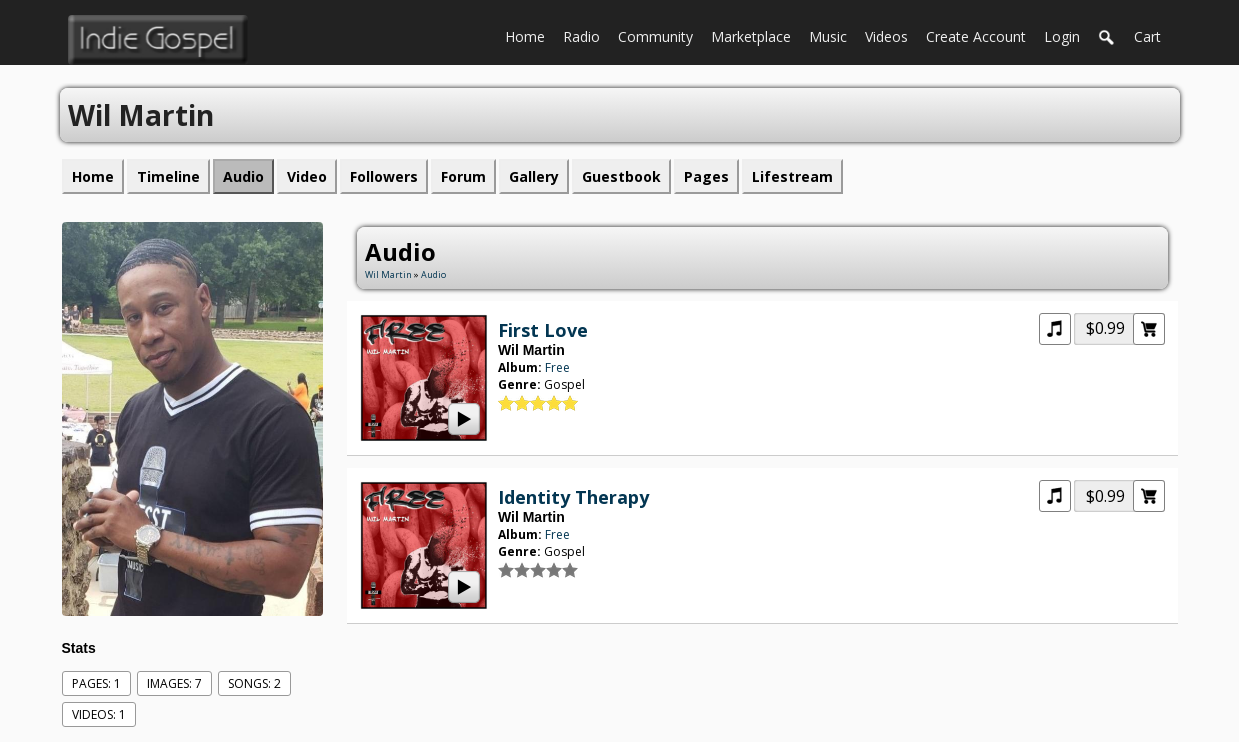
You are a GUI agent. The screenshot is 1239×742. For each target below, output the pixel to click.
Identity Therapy (573, 497)
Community (660, 35)
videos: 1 (99, 714)
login (1062, 36)
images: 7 (174, 683)
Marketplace (755, 35)
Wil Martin (388, 274)
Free (557, 367)
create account (976, 36)
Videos (891, 35)
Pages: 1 (96, 683)
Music (832, 35)
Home (529, 35)
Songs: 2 (254, 683)
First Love (543, 330)
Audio (433, 274)
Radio (586, 35)
